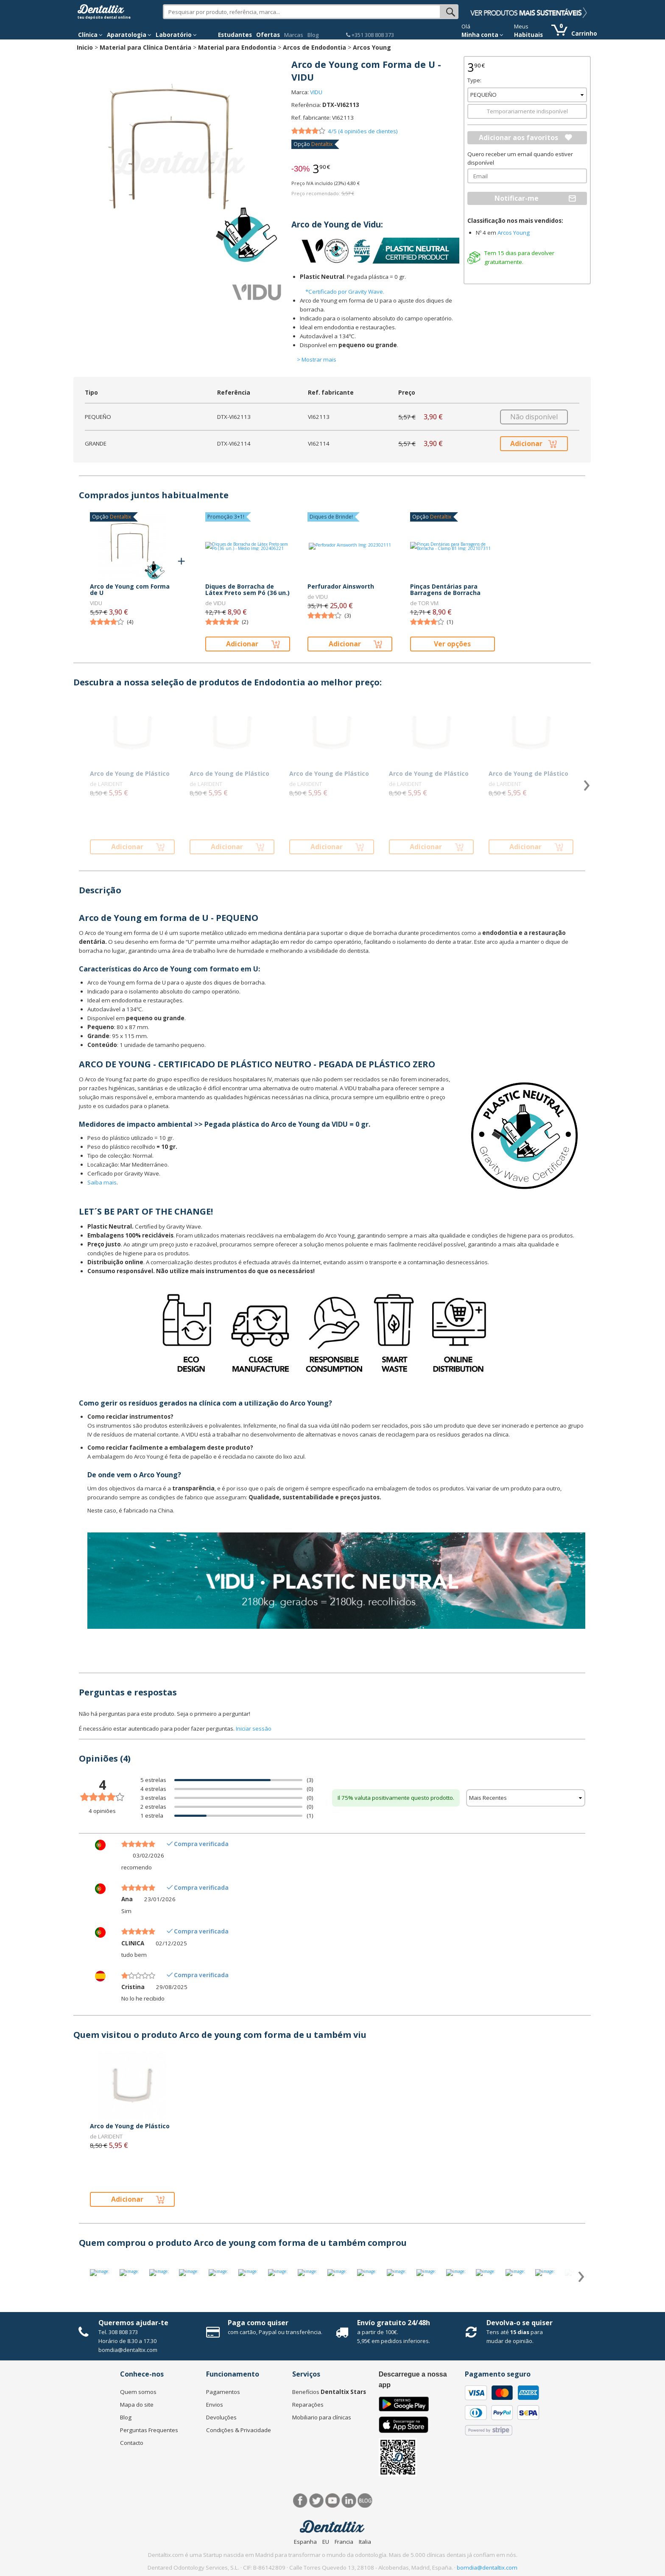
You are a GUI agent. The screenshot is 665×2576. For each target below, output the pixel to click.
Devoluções (221, 2417)
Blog (313, 35)
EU (325, 2541)
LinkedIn (348, 2500)
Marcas (293, 35)
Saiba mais (102, 1182)
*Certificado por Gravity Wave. (344, 291)
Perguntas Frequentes (149, 2430)
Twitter (316, 2500)
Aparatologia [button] (129, 35)
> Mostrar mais (316, 359)
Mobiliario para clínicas (321, 2417)
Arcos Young (372, 47)
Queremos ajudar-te (133, 2322)
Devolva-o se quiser (519, 2322)
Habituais (528, 35)
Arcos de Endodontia (314, 47)
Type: (474, 80)
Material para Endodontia (237, 47)
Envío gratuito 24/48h (393, 2322)
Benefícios (329, 2392)
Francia (344, 2541)
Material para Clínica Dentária (145, 47)
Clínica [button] (90, 35)
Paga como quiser (258, 2322)
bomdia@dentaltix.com (127, 2350)
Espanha (305, 2541)
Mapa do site (137, 2404)
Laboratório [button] (176, 35)
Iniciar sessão (253, 1728)
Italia (365, 2541)
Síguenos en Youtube (332, 2500)
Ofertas (268, 35)
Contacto (131, 2443)
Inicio (85, 47)
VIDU (316, 92)
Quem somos (138, 2392)
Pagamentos (223, 2392)
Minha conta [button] (482, 35)
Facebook (300, 2500)
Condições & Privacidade (238, 2430)
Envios (214, 2404)
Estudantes (235, 35)
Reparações (308, 2404)
